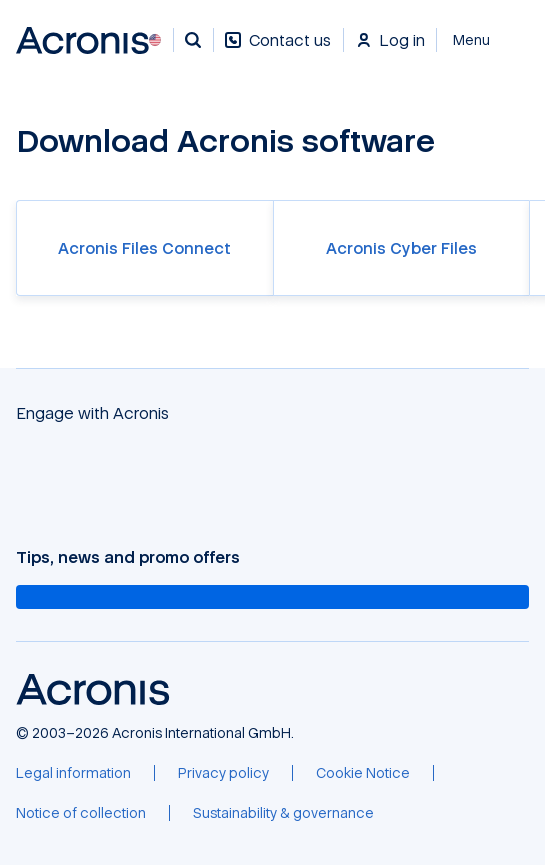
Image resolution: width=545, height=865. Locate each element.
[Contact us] (278, 50)
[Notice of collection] (81, 813)
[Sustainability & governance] (283, 813)
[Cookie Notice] (363, 773)
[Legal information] (73, 773)
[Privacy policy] (223, 773)
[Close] (483, 40)
